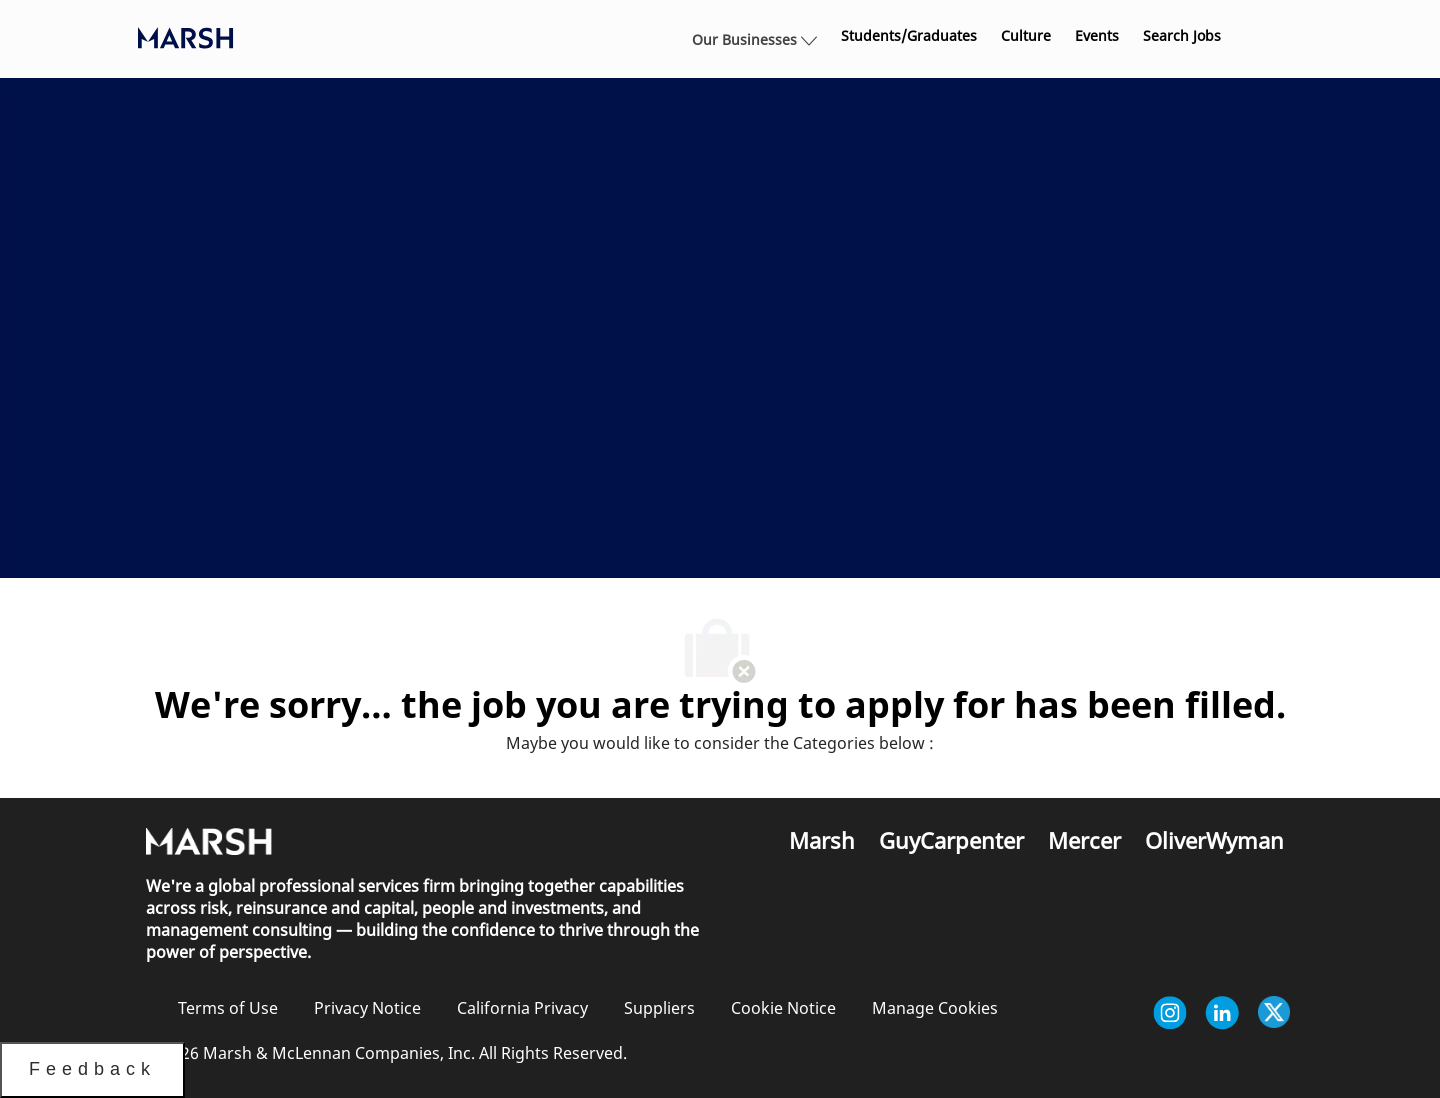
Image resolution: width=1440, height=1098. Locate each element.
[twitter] (1274, 1013)
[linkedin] (1222, 1013)
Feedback (92, 1069)
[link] (909, 36)
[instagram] (1170, 1013)
